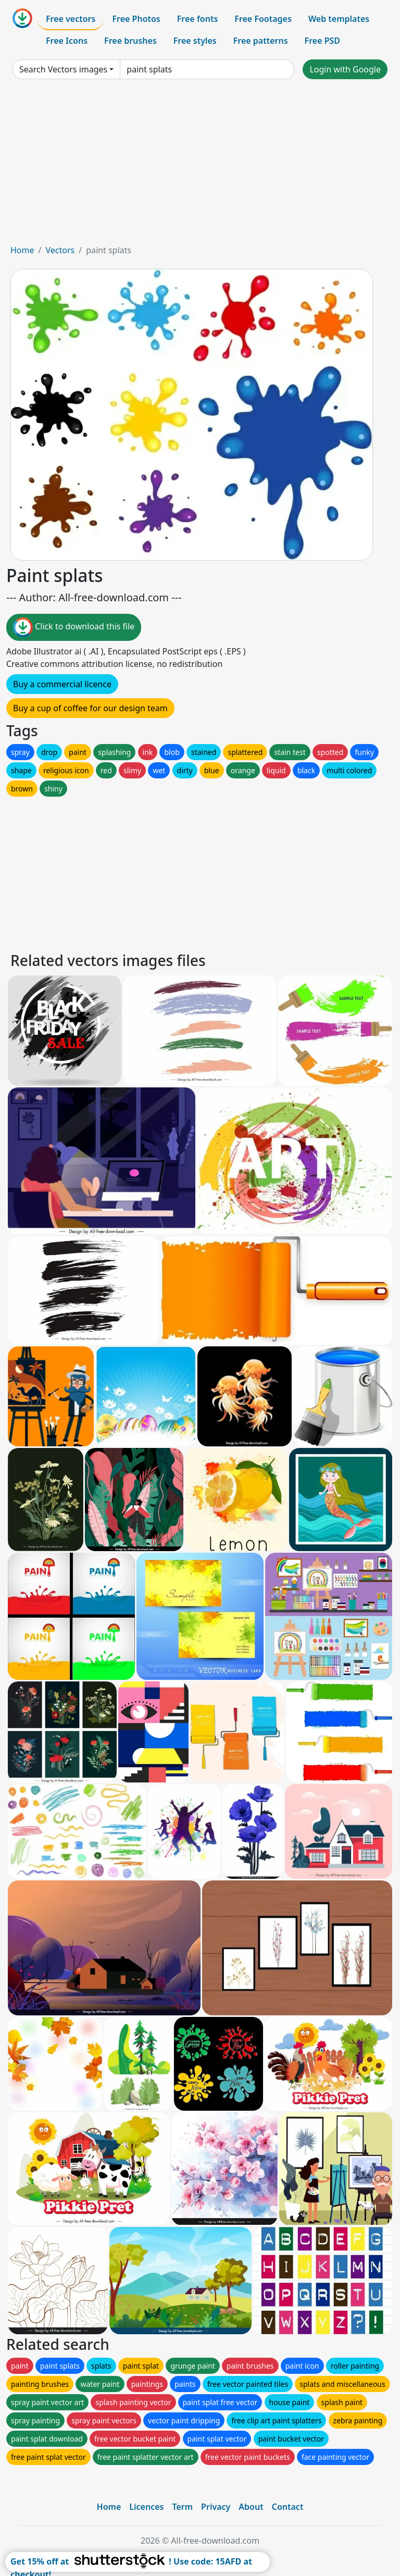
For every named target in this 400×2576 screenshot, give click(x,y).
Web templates (338, 18)
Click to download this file (73, 627)
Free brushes (130, 40)
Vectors (59, 250)
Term (182, 2506)
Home (22, 250)
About (251, 2506)
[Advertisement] (200, 166)
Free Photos (136, 18)
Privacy (215, 2506)
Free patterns (260, 40)
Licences (146, 2506)
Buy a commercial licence (62, 684)
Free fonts (197, 18)
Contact (288, 2506)
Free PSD (322, 40)
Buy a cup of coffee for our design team (90, 708)
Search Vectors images (63, 69)
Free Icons (67, 40)
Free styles (195, 40)
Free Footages (263, 18)
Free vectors (70, 18)
